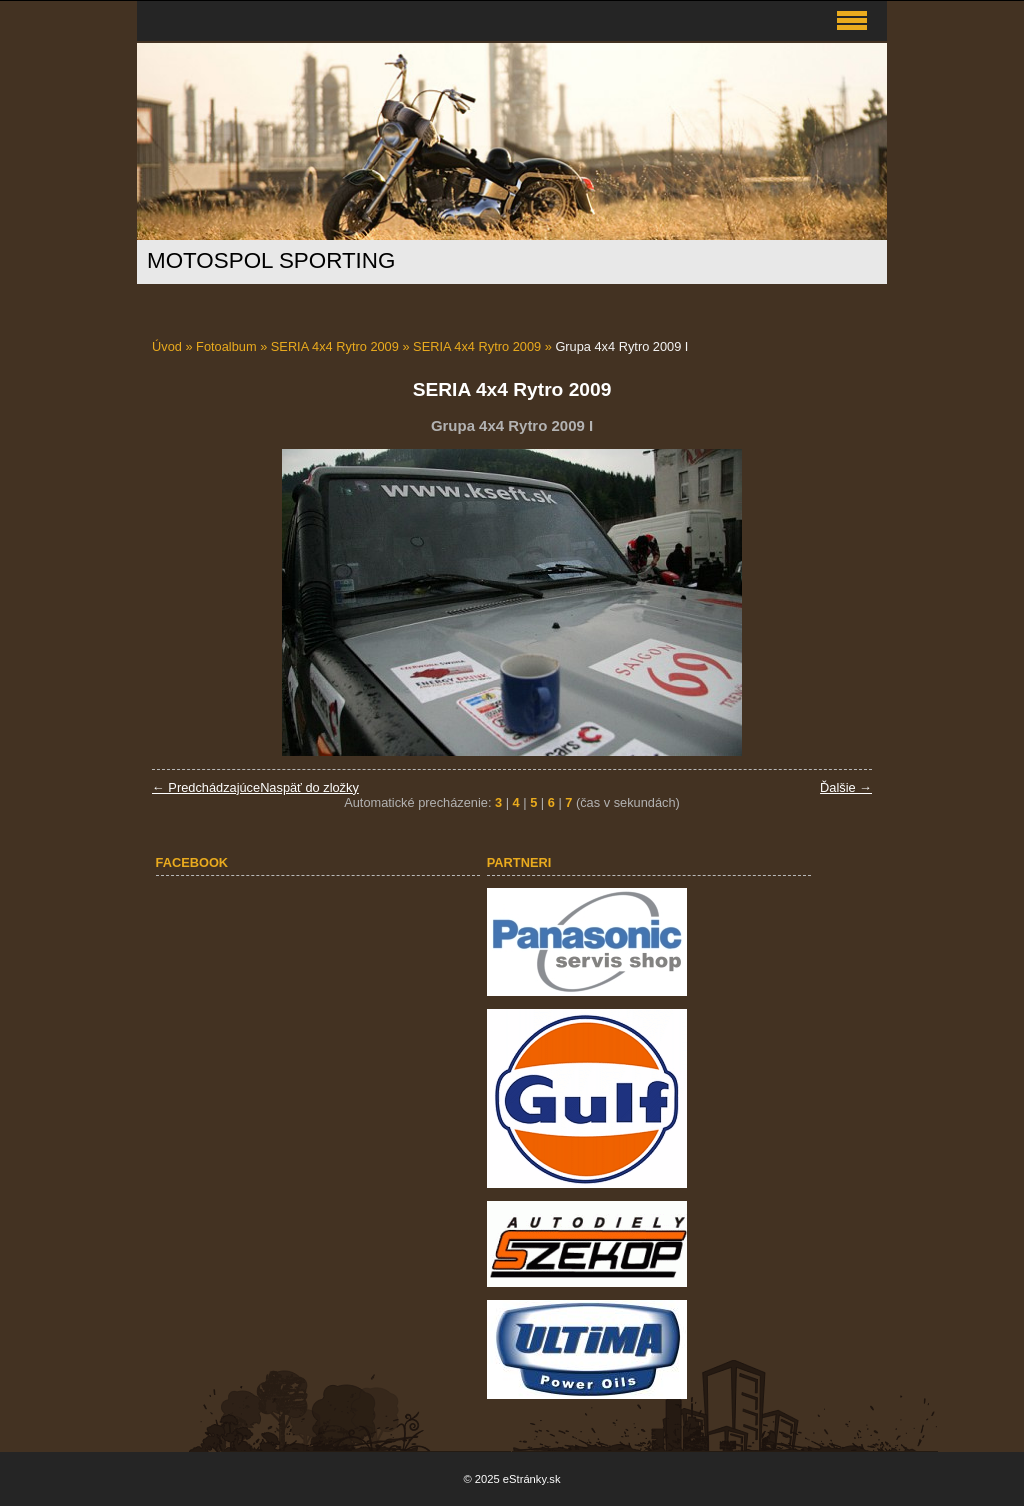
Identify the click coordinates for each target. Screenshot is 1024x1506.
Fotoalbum (226, 346)
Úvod (167, 346)
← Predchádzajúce (206, 787)
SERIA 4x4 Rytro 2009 (335, 346)
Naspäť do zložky (309, 787)
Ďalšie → (846, 787)
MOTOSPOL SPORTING (271, 260)
